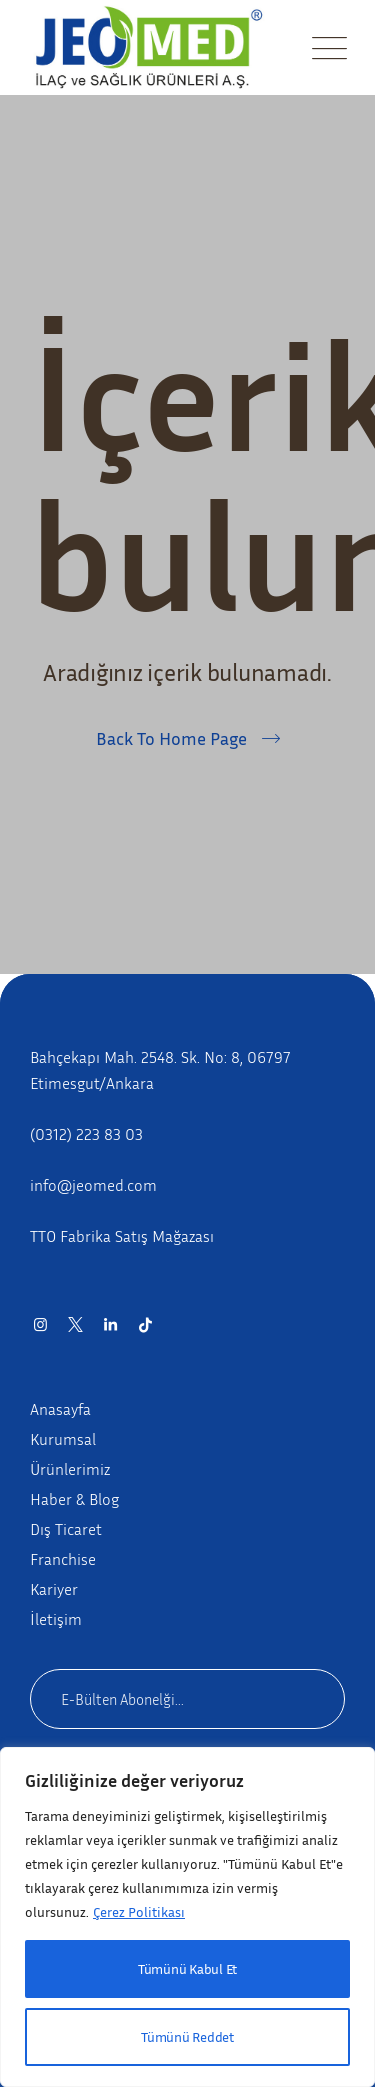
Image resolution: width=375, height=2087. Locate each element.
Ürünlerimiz (70, 1469)
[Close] (336, 1767)
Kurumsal (63, 1439)
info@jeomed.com (93, 1185)
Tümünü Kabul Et (187, 1968)
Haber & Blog (74, 1499)
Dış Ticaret (66, 1529)
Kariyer (54, 1589)
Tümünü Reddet (187, 2036)
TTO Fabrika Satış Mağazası (122, 1236)
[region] (187, 1917)
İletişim (56, 1619)
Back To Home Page (171, 738)
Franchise (63, 1559)
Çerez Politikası (139, 1911)
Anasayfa (60, 1409)
